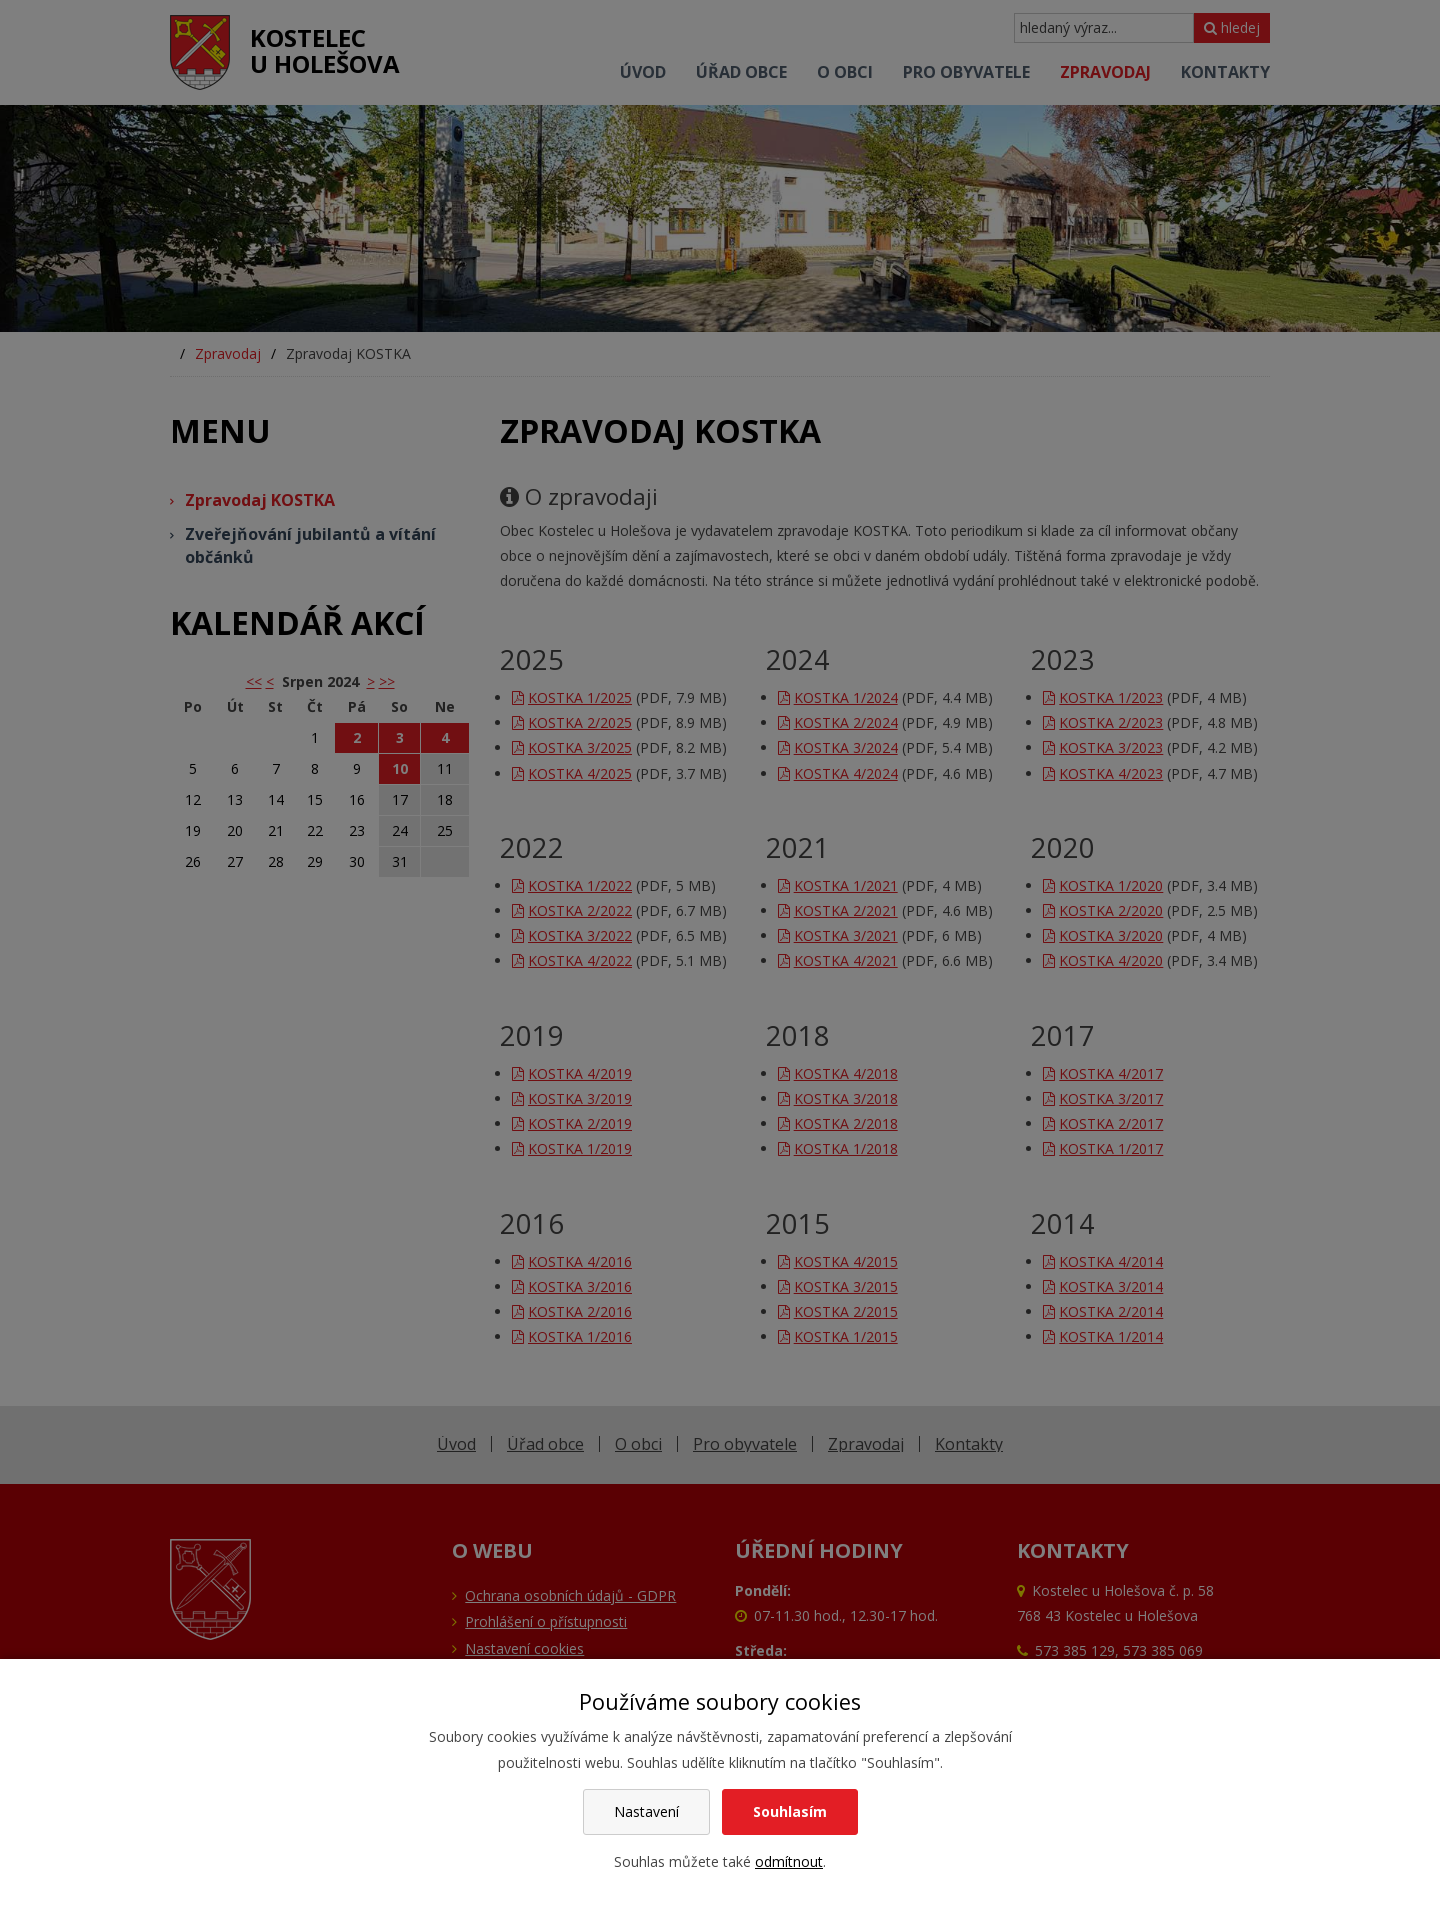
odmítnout (789, 1861)
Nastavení (646, 1811)
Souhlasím (790, 1811)
